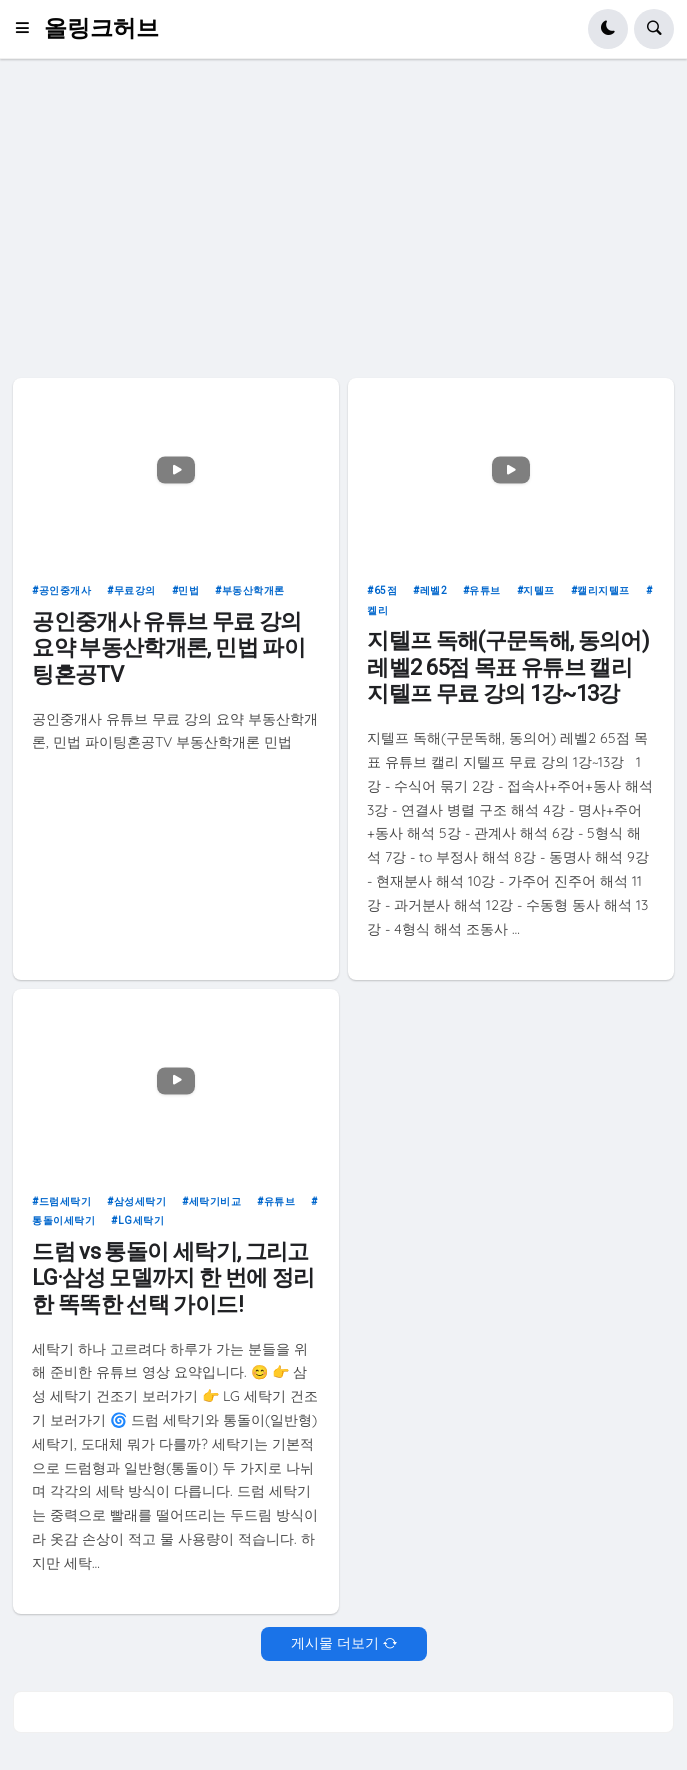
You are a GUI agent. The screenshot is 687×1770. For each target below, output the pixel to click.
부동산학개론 (253, 590)
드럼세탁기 (65, 1201)
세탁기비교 (215, 1201)
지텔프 (539, 590)
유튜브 (485, 590)
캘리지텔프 (603, 590)
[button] (28, 29)
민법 (188, 590)
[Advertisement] (343, 218)
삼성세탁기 (140, 1201)
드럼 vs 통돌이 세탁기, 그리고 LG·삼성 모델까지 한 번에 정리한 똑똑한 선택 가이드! (173, 1278)
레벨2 (434, 590)
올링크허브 (101, 28)
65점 (386, 590)
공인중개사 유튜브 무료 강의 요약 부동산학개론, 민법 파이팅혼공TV (168, 648)
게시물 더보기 (335, 1643)
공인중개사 (65, 590)
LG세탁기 (141, 1220)
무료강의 (135, 590)
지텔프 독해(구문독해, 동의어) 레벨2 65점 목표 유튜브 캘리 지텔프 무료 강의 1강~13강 (508, 667)
